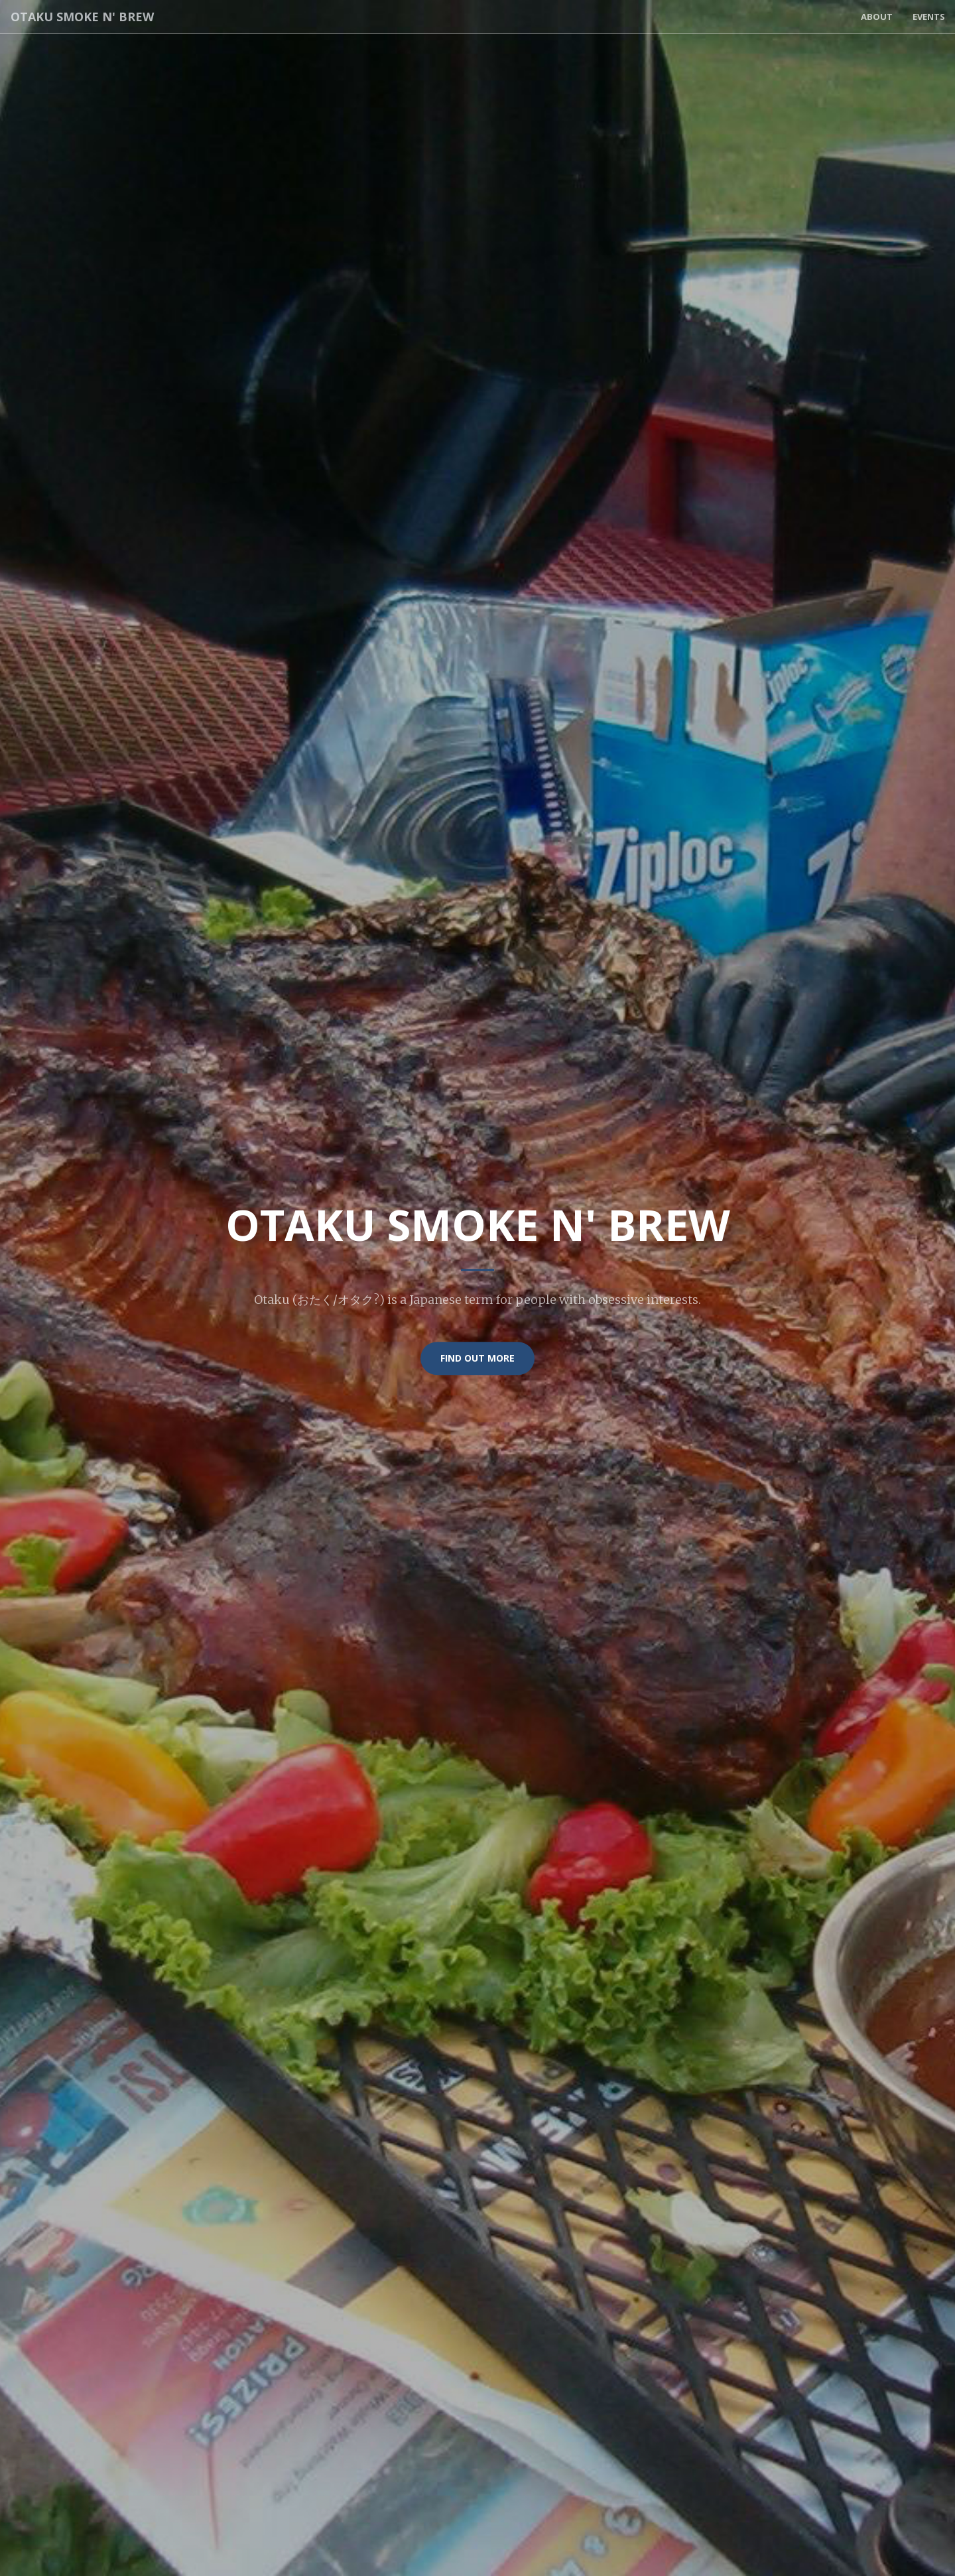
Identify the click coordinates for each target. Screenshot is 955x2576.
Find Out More (477, 1358)
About (877, 17)
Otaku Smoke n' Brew (81, 17)
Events (929, 17)
